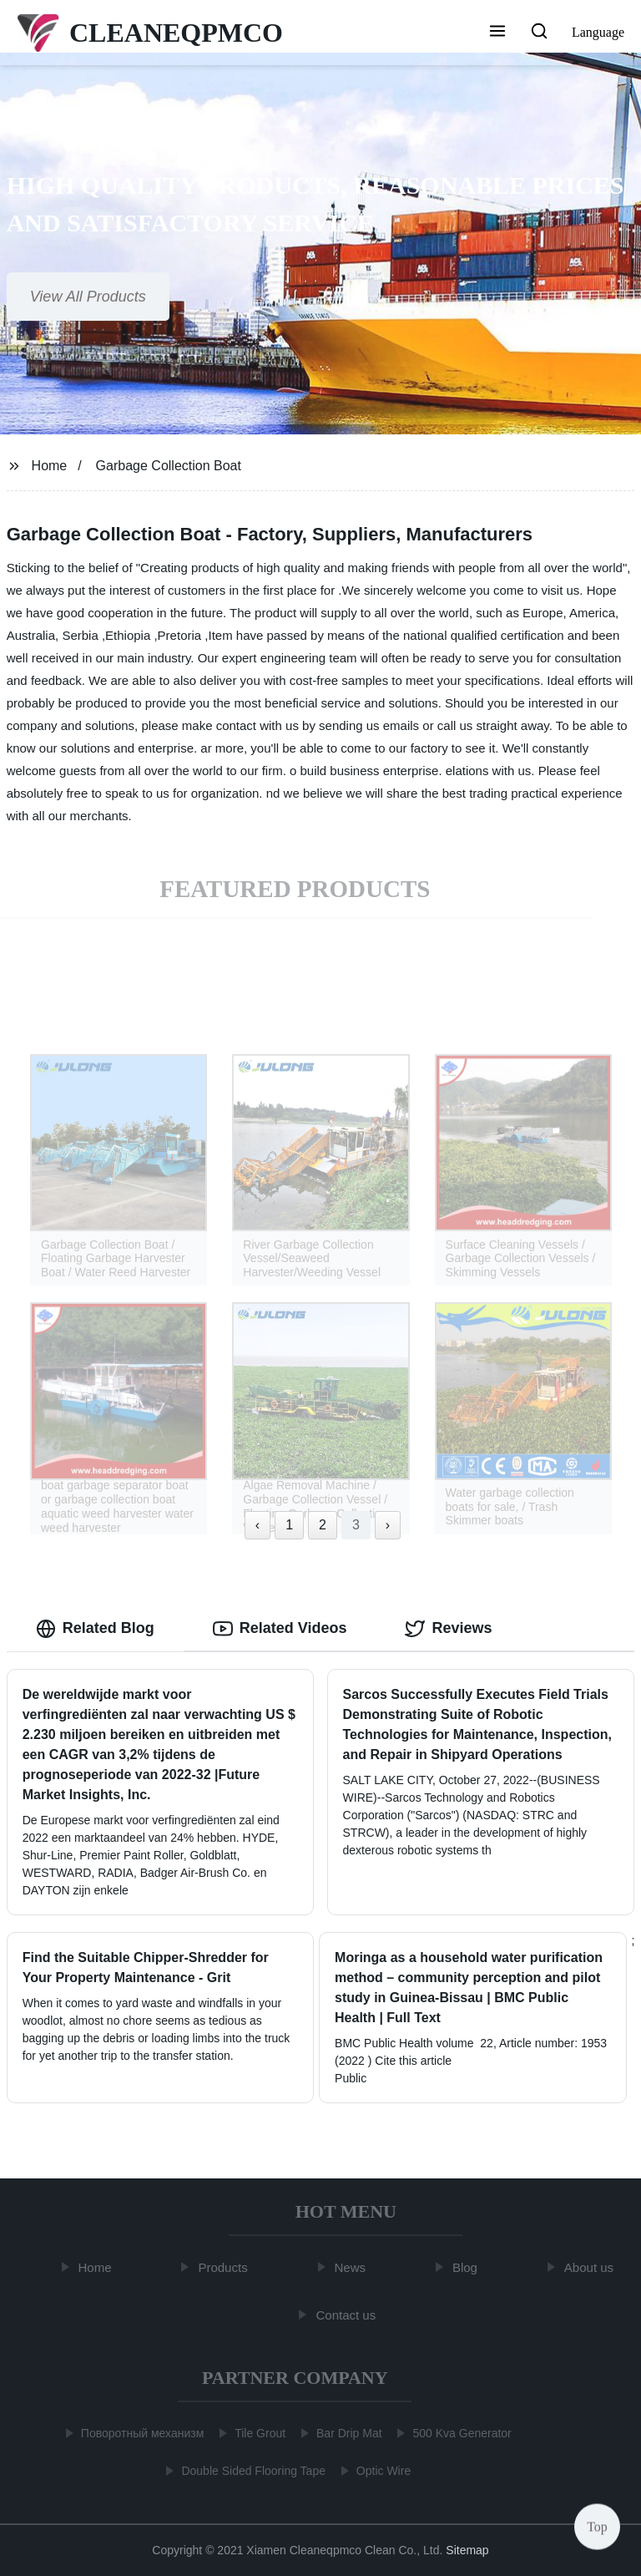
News (353, 2267)
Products (225, 2267)
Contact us (349, 2315)
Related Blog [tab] (95, 1629)
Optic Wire (381, 2470)
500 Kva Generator (459, 2433)
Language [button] (598, 32)
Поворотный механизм (139, 2433)
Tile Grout (257, 2433)
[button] (497, 32)
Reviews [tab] (448, 1629)
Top (597, 2525)
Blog (467, 2267)
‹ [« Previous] (257, 1525)
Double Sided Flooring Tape (251, 2470)
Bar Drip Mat (347, 2433)
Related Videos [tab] (280, 1629)
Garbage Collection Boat (168, 466)
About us (591, 2267)
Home (50, 466)
